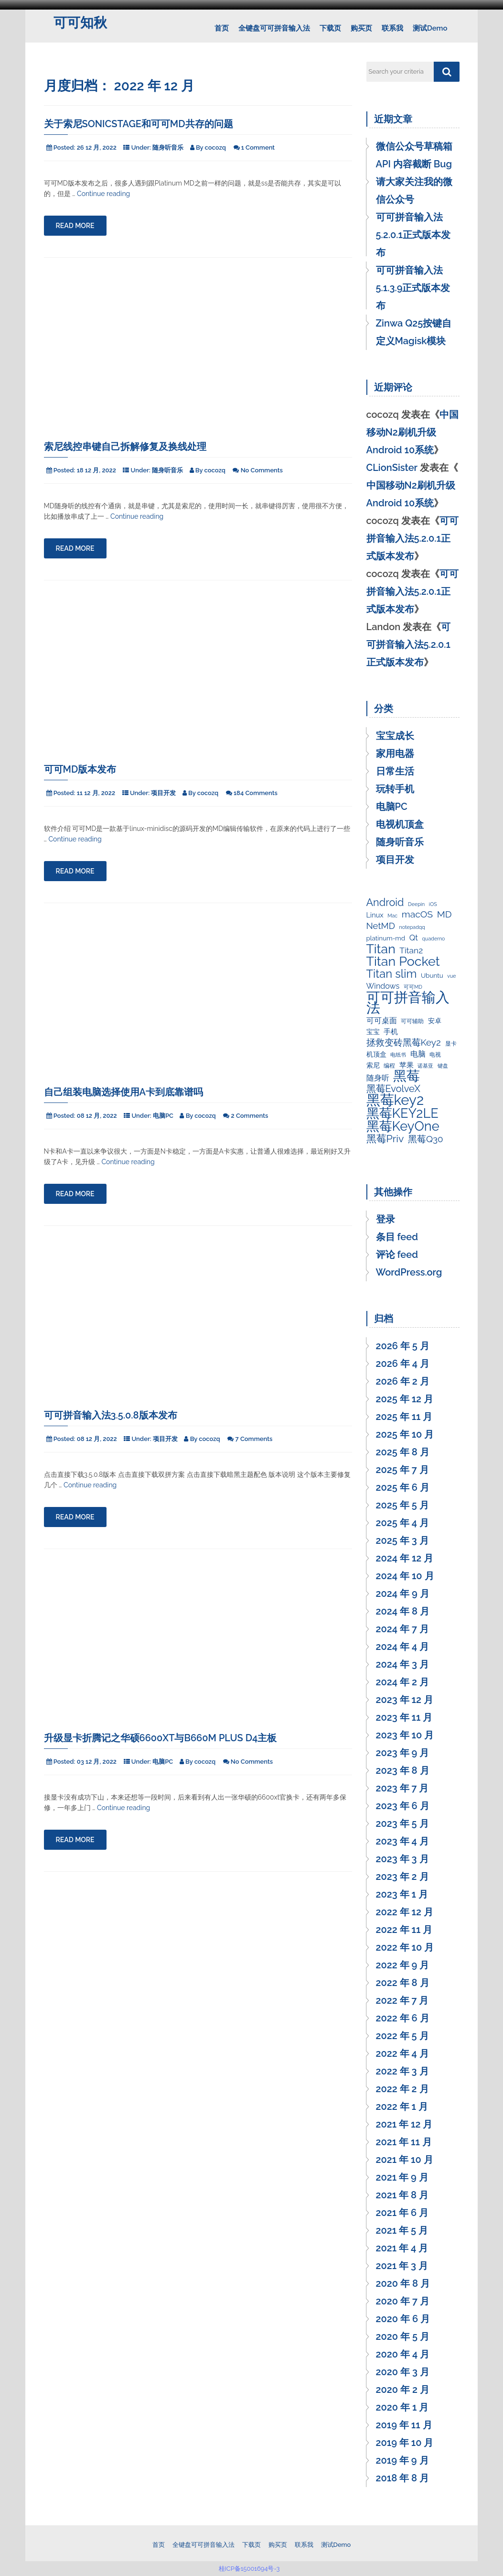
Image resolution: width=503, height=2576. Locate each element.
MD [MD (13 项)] (444, 914)
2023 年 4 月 (402, 1841)
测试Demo (430, 28)
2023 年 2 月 (402, 1876)
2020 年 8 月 (403, 2283)
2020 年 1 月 (402, 2407)
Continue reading (103, 193)
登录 (385, 1219)
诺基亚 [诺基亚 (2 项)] (425, 1066)
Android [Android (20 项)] (385, 902)
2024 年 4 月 (402, 1646)
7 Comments (254, 1438)
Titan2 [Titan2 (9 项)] (411, 950)
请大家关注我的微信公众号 (414, 190)
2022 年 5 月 (402, 2035)
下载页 (330, 28)
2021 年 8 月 (402, 2195)
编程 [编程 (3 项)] (389, 1065)
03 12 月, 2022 (97, 1761)
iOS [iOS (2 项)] (433, 904)
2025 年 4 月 (402, 1522)
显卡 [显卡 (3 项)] (451, 1043)
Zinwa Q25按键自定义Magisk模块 (414, 332)
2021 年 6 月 (402, 2212)
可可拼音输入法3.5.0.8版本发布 (110, 1415)
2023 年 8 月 (402, 1770)
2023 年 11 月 (404, 1717)
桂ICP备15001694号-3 (251, 2568)
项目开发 (163, 793)
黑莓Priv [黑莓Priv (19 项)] (385, 1139)
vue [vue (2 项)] (451, 976)
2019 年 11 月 (404, 2425)
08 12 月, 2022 (97, 1115)
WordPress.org (409, 1272)
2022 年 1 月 (402, 2106)
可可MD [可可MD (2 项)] (413, 987)
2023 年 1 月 (402, 1894)
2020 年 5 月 (402, 2336)
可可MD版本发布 (80, 769)
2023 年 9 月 (402, 1752)
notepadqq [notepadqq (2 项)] (412, 927)
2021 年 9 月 (402, 2177)
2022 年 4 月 (402, 2053)
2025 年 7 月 (402, 1469)
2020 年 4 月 (403, 2354)
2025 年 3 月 (402, 1540)
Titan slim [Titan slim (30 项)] (391, 974)
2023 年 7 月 (402, 1788)
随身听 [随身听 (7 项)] (377, 1077)
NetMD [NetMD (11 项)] (381, 926)
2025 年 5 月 (402, 1505)
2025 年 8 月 (402, 1452)
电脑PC (163, 1115)
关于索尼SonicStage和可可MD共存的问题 (138, 124)
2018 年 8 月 (402, 2478)
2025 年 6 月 (402, 1487)
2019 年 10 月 (405, 2442)
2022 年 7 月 (402, 2000)
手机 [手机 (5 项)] (391, 1031)
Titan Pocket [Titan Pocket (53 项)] (403, 961)
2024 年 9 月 (402, 1593)
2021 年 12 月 (404, 2124)
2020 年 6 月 (403, 2319)
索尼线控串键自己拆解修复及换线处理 (125, 446)
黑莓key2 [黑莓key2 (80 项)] (395, 1100)
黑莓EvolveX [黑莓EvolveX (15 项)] (393, 1088)
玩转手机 (395, 789)
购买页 (361, 28)
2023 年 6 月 (402, 1806)
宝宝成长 (395, 736)
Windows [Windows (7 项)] (383, 986)
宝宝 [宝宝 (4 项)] (373, 1032)
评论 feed (397, 1254)
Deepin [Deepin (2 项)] (416, 904)
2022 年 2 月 (402, 2089)
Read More (75, 225)
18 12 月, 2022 (96, 470)
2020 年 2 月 (402, 2389)
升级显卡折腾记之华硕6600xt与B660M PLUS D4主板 (160, 1738)
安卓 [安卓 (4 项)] (434, 1021)
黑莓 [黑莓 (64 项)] (406, 1076)
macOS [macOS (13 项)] (417, 914)
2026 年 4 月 (402, 1363)
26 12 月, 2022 (97, 147)
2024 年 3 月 (402, 1664)
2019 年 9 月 (402, 2460)
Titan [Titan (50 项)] (381, 949)
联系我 (392, 28)
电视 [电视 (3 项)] (435, 1054)
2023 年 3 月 (402, 1859)
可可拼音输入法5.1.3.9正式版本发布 (413, 287)
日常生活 (395, 771)
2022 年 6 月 (402, 2018)
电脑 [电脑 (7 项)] (418, 1054)
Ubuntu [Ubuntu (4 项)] (432, 975)
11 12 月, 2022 (96, 793)
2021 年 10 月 (404, 2159)
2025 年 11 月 (404, 1416)
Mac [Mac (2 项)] (392, 915)
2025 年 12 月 (404, 1399)
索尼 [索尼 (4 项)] (373, 1065)
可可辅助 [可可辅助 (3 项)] (412, 1021)
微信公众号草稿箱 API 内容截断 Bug (414, 155)
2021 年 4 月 (402, 2248)
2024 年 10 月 (405, 1576)
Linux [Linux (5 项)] (375, 915)
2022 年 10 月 (405, 1947)
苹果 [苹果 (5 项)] (406, 1065)
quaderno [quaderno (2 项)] (433, 938)
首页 (221, 28)
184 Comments (256, 793)
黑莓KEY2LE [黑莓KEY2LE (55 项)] (402, 1113)
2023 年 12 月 (404, 1699)
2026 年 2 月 (402, 1381)
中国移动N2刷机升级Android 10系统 (412, 432)
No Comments (262, 470)
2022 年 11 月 (404, 1929)
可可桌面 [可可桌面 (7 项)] (381, 1020)
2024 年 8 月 (402, 1611)
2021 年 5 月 (402, 2230)
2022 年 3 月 (402, 2071)
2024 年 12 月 (405, 1558)
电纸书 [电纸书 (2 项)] (398, 1055)
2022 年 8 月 (402, 1982)
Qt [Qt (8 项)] (413, 937)
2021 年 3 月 (402, 2265)
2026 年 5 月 (402, 1346)
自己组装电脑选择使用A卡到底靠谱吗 (123, 1092)
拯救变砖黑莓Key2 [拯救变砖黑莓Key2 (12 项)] (403, 1042)
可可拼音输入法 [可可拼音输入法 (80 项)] (407, 1002)
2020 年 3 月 (402, 2372)
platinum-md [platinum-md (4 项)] (386, 938)
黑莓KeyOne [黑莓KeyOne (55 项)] (402, 1126)
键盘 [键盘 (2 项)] (443, 1066)
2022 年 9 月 (402, 1965)
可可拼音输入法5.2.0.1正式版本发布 (413, 234)
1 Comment (258, 147)
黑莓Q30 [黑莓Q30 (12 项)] (425, 1139)
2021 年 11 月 (404, 2142)
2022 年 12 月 (404, 1912)
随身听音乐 (167, 147)
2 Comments (249, 1115)
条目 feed (397, 1237)
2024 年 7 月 (402, 1629)
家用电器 (395, 753)
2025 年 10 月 (405, 1434)
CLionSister (391, 467)
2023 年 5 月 (402, 1823)
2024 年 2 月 (402, 1682)
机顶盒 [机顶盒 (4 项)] (376, 1054)
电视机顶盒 (400, 824)
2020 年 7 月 (402, 2301)
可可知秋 (80, 23)
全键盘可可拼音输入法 (274, 28)
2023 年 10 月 (405, 1735)
